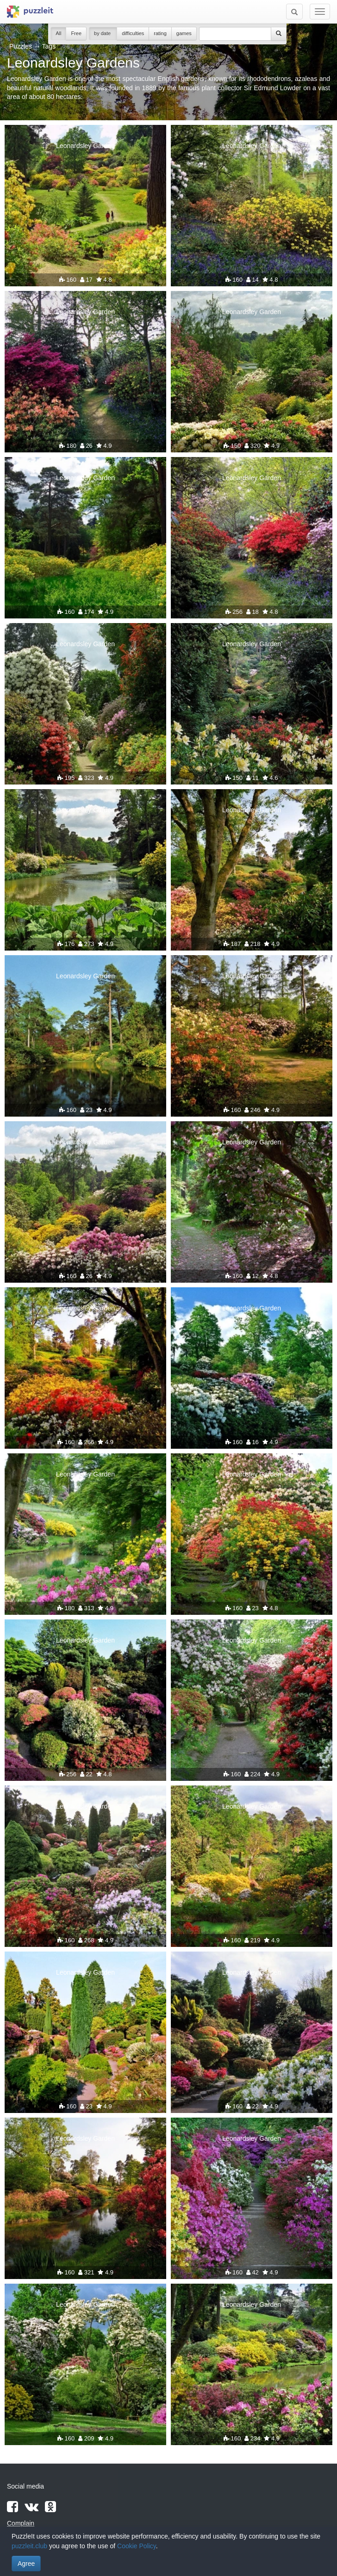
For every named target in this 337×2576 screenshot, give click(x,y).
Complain (20, 2523)
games (184, 33)
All (58, 33)
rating (160, 33)
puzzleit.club (29, 2546)
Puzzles (20, 46)
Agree (26, 2563)
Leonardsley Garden (85, 145)
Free (76, 33)
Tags (49, 46)
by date (103, 33)
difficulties (133, 33)
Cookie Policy (136, 2546)
